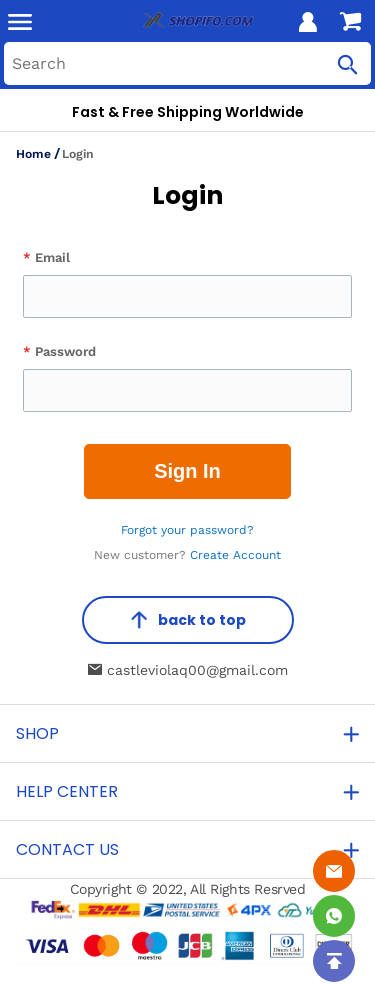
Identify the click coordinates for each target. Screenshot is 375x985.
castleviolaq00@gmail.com (188, 670)
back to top (188, 620)
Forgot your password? (187, 530)
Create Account (235, 555)
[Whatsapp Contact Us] (334, 916)
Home (33, 154)
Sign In (187, 471)
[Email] (334, 871)
